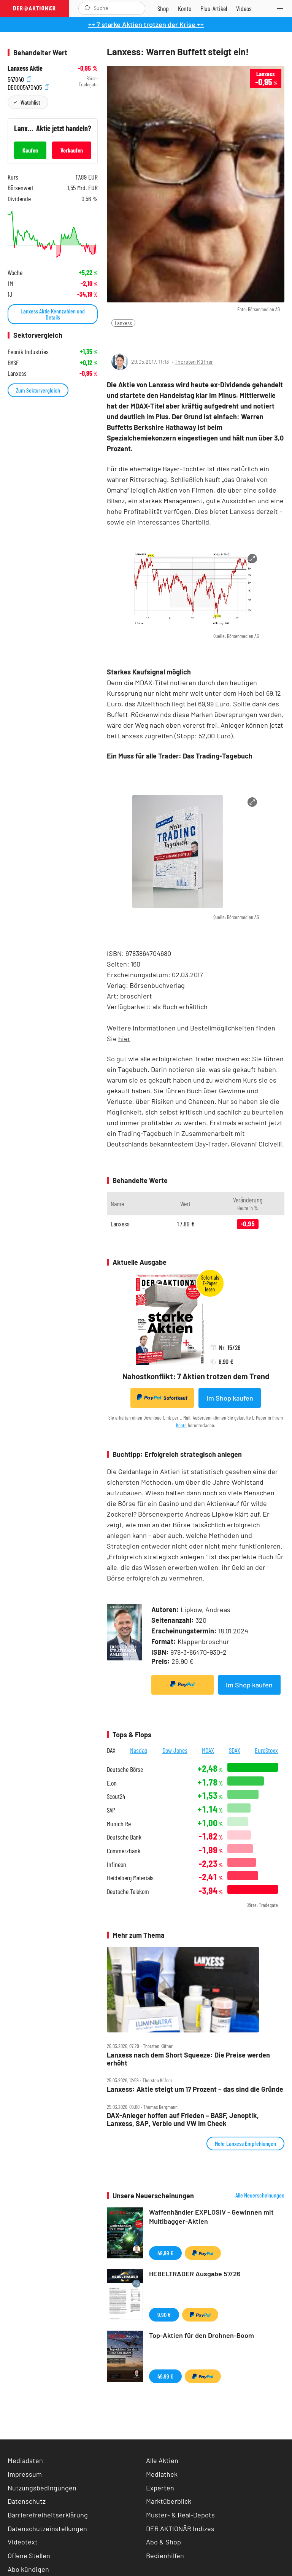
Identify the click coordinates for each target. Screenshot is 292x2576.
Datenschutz (27, 2501)
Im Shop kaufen (229, 1398)
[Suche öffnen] (87, 8)
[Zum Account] (184, 8)
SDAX (234, 1750)
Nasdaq (139, 1750)
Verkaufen (71, 150)
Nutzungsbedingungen (42, 2488)
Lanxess (123, 322)
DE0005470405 (28, 86)
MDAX (208, 1750)
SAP (111, 1810)
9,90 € (164, 2314)
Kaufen (30, 150)
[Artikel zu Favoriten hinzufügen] (151, 338)
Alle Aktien (162, 2460)
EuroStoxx (266, 1750)
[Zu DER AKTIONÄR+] (214, 8)
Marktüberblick (168, 2501)
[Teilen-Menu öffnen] (117, 338)
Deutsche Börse (125, 1769)
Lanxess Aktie (25, 68)
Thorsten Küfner (194, 361)
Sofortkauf (162, 1397)
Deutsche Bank (124, 1837)
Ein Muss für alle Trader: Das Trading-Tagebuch (179, 756)
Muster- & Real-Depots (180, 2515)
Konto (181, 1425)
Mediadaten (25, 2460)
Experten (160, 2488)
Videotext (23, 2542)
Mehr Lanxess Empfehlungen (245, 2143)
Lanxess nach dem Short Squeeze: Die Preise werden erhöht (188, 2059)
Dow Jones (174, 1750)
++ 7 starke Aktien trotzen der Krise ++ (146, 24)
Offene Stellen (29, 2555)
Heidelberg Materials (130, 1878)
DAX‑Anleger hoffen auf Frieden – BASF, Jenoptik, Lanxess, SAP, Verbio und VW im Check (183, 2119)
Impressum (25, 2474)
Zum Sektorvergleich (38, 390)
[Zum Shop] (163, 8)
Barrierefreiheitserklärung (48, 2515)
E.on (112, 1783)
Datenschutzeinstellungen (47, 2529)
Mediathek (162, 2474)
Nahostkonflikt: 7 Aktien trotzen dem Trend (195, 1376)
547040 (19, 78)
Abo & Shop (163, 2542)
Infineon (116, 1864)
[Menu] (282, 8)
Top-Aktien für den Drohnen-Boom (201, 2335)
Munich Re (119, 1824)
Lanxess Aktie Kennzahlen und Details (53, 314)
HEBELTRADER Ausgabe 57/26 (195, 2273)
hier (124, 1038)
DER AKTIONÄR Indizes (180, 2528)
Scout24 (116, 1796)
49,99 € (165, 2252)
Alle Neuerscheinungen (259, 2195)
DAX (111, 1750)
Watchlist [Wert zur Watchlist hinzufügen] (30, 102)
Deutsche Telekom (128, 1891)
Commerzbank (123, 1851)
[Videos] (244, 8)
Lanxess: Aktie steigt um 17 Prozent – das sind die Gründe (195, 2089)
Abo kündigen (28, 2569)
